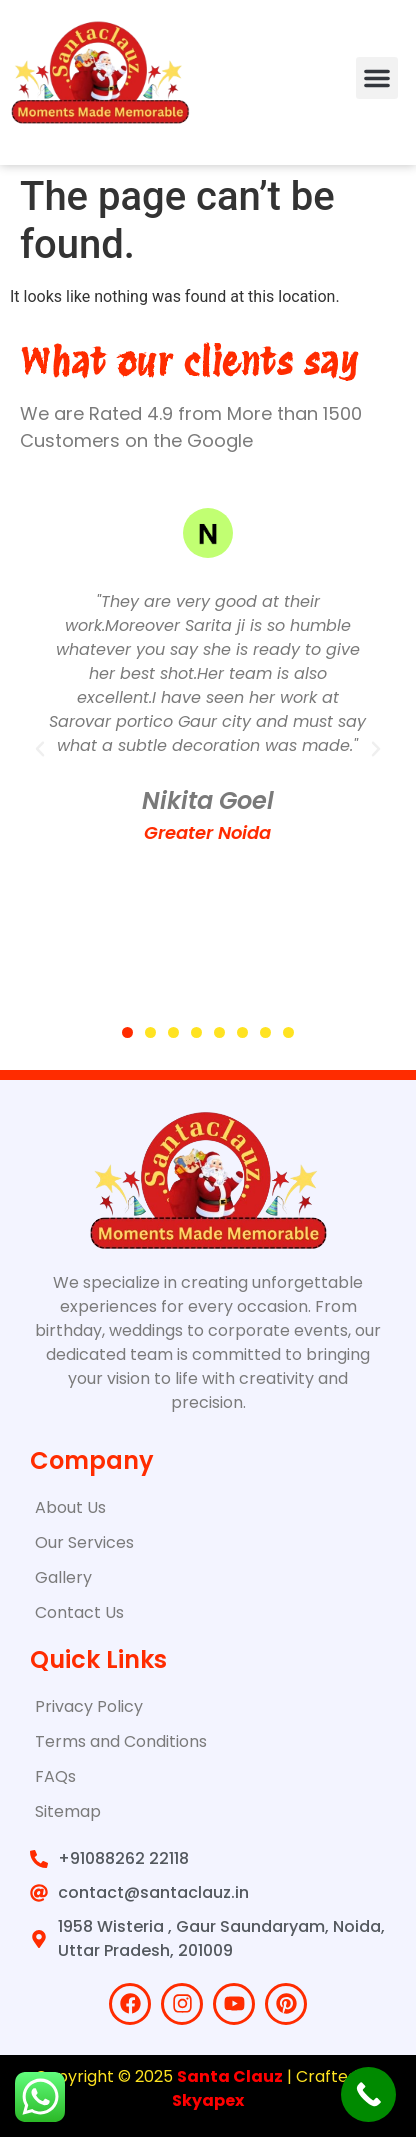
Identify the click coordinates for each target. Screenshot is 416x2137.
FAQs (55, 1776)
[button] (377, 78)
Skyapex (208, 2100)
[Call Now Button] (368, 2094)
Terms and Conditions (121, 1741)
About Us (70, 1507)
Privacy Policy (89, 1706)
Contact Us (79, 1612)
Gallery (63, 1577)
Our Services (84, 1542)
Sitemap (68, 1811)
